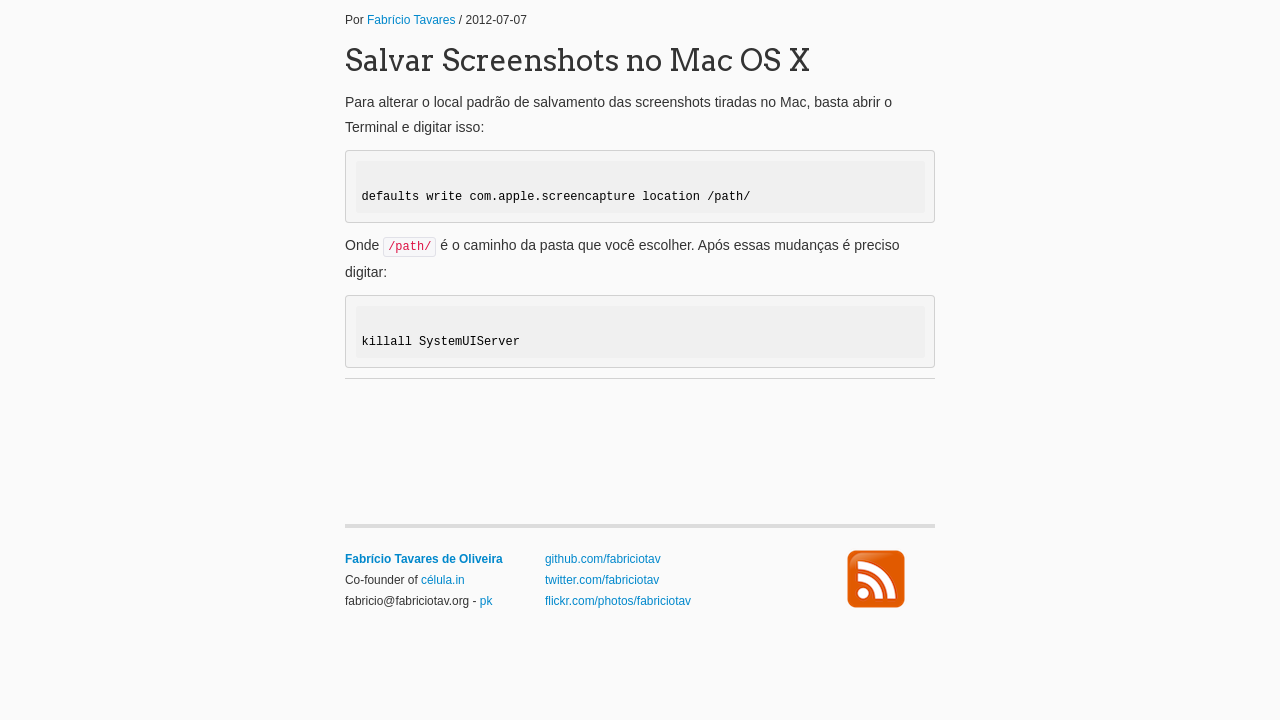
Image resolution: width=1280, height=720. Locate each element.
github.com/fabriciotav (603, 559)
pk (486, 601)
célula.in (443, 580)
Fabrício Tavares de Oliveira (424, 559)
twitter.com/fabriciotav (602, 580)
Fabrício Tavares (411, 20)
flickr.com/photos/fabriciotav (618, 601)
